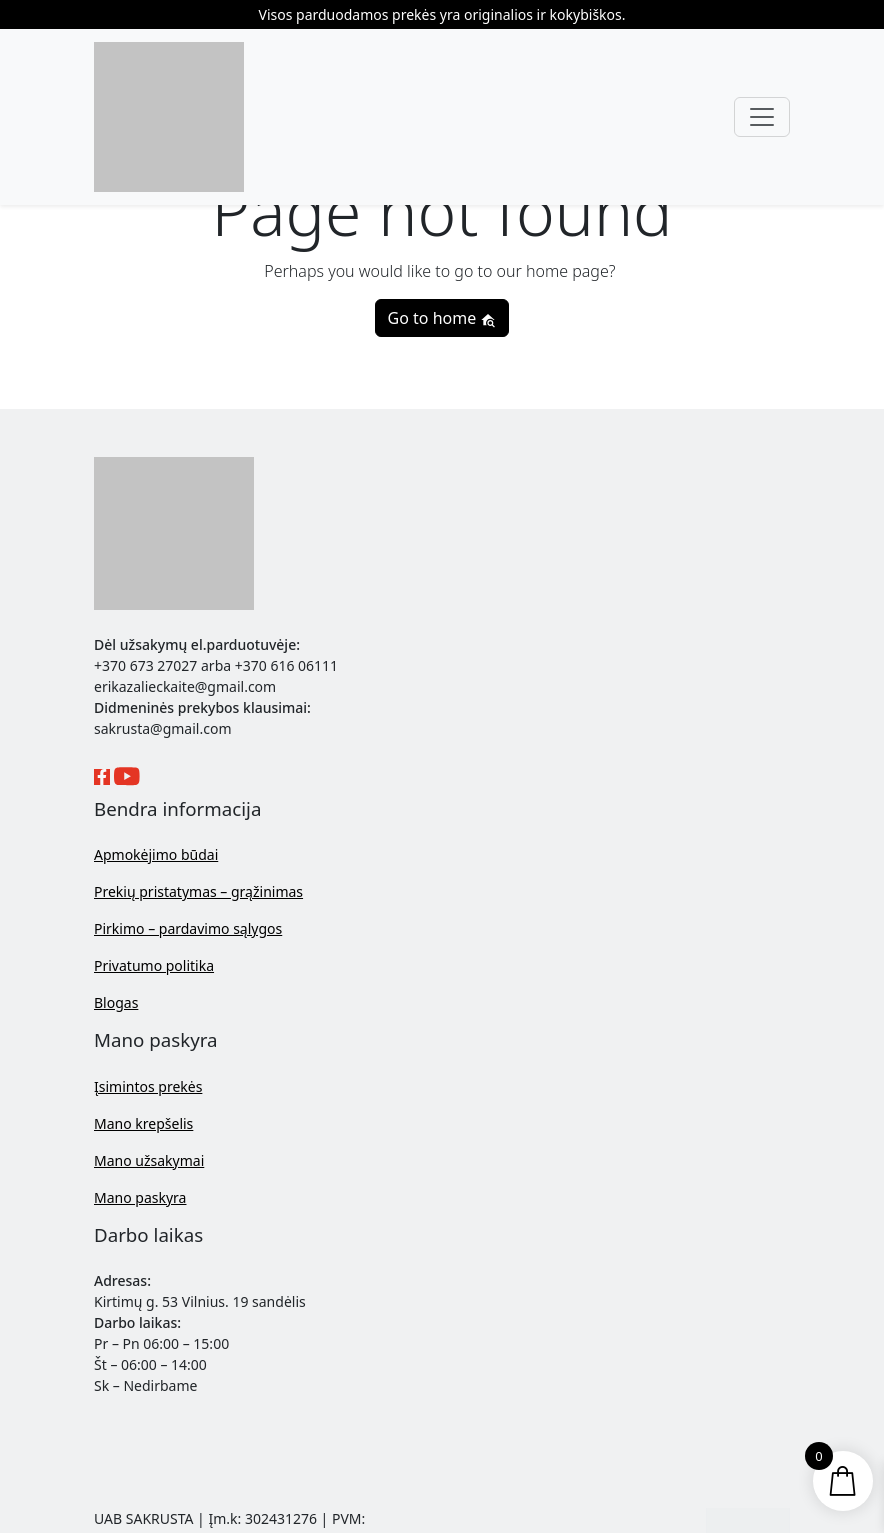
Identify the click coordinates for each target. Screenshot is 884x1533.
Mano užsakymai (149, 1160)
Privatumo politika (154, 965)
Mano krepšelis (143, 1123)
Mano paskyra (140, 1197)
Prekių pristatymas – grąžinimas (198, 891)
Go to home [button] (442, 318)
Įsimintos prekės (148, 1086)
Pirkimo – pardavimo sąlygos (188, 928)
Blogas (116, 1002)
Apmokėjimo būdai (156, 854)
